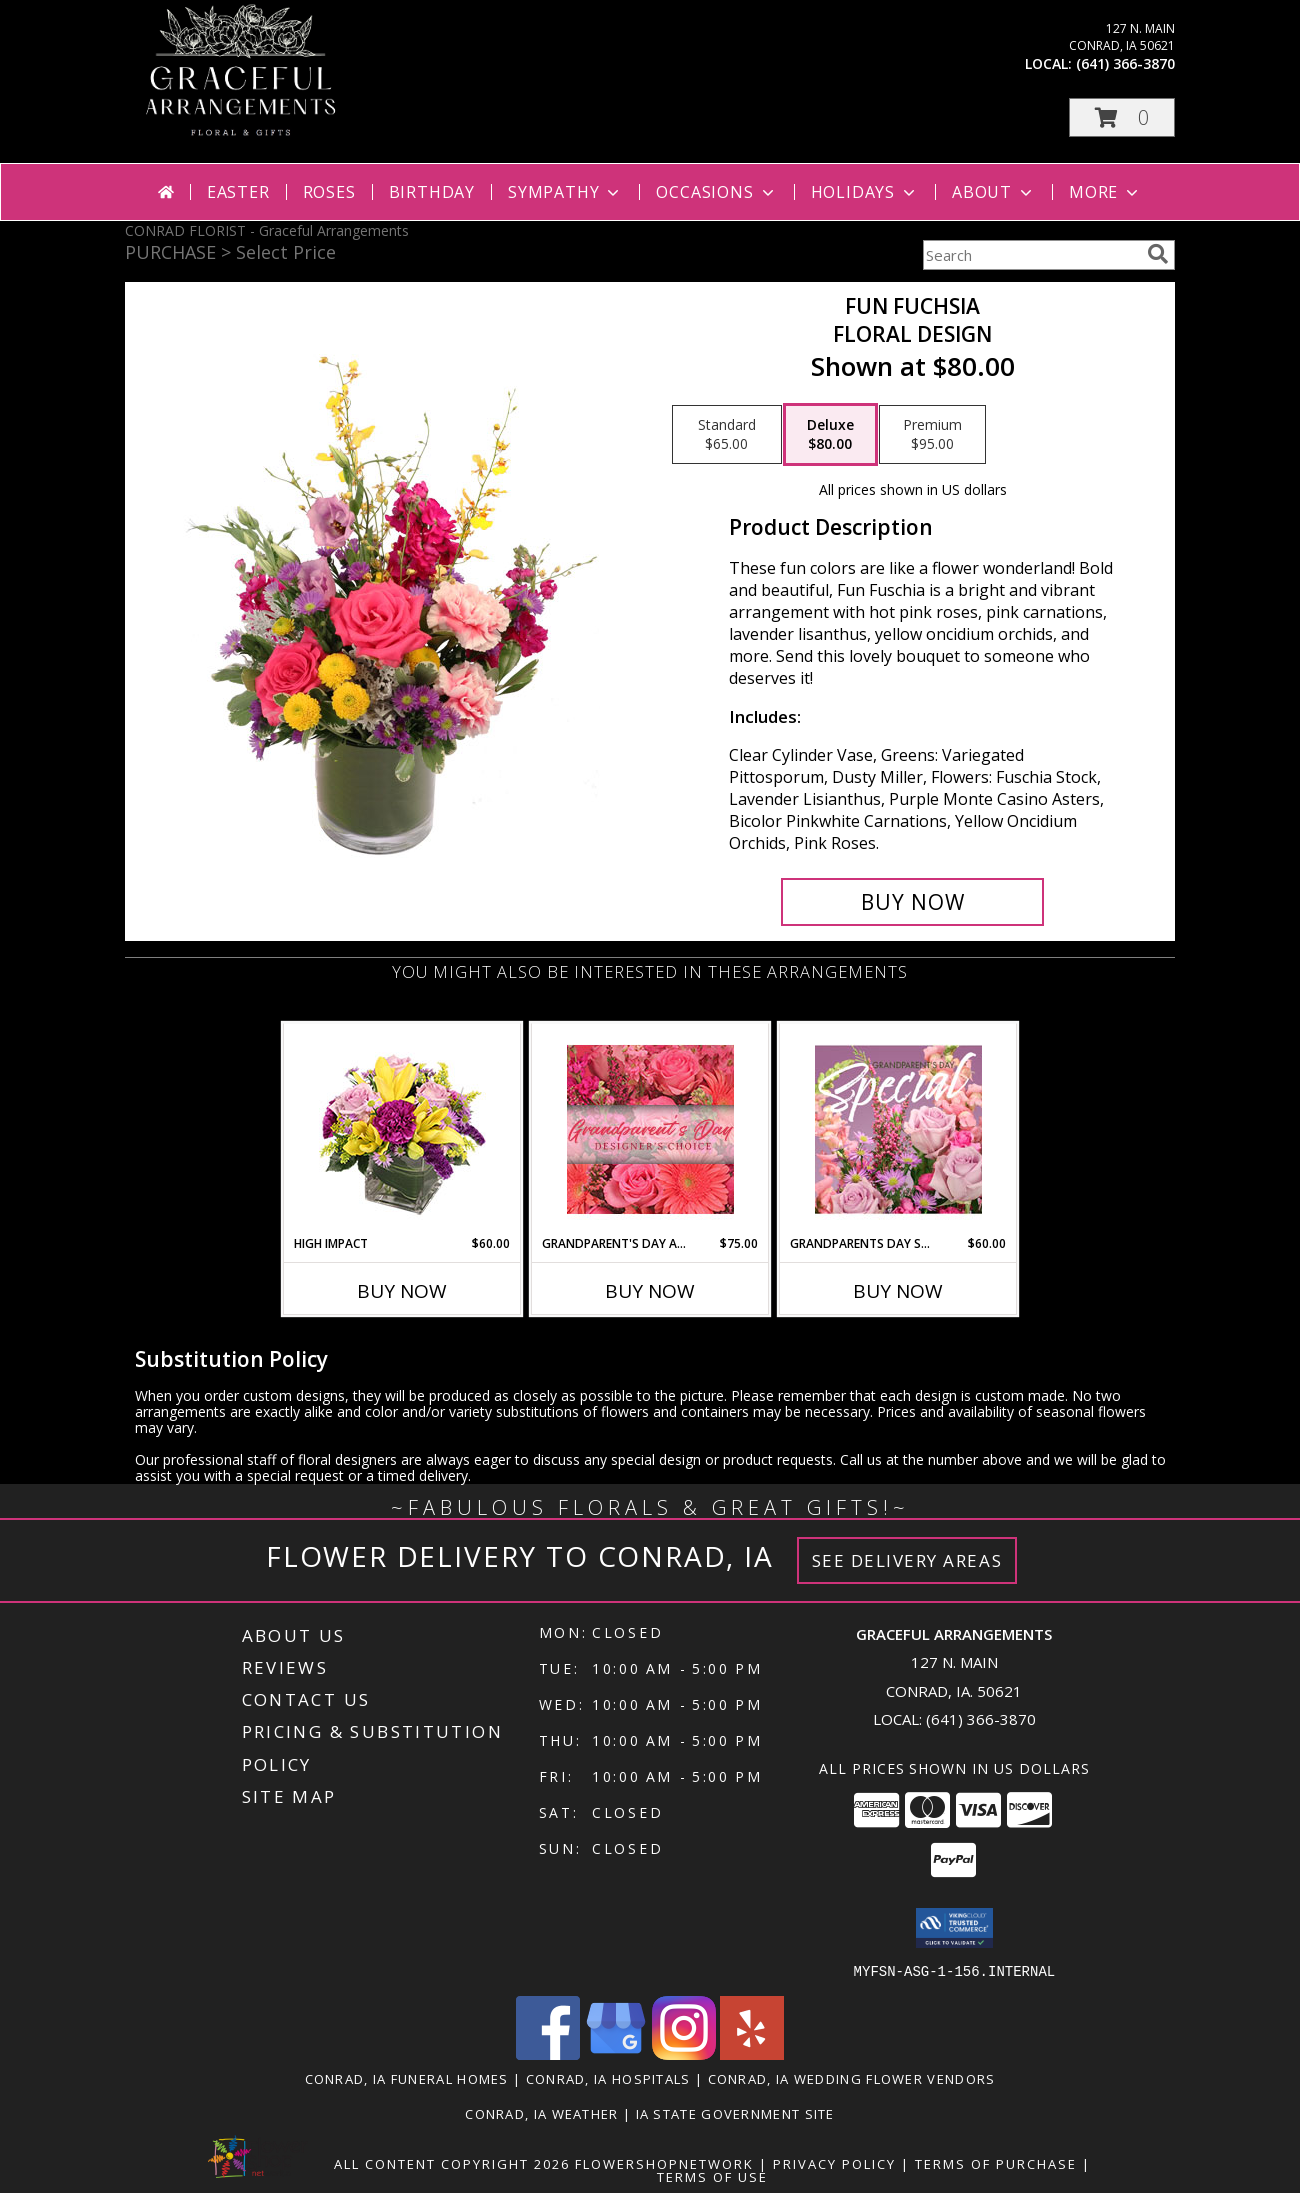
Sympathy (565, 192)
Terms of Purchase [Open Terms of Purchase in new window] (996, 2163)
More (1105, 192)
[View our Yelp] (752, 2053)
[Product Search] (1031, 255)
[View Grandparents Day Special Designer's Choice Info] (898, 1129)
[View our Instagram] (684, 2053)
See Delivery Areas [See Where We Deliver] (907, 1560)
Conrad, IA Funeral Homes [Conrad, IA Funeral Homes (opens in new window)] (407, 2078)
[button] (1122, 117)
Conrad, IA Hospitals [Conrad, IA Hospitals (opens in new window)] (608, 2078)
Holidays (865, 192)
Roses (329, 192)
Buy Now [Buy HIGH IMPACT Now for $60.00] (402, 1291)
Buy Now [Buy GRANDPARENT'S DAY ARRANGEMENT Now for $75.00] (650, 1291)
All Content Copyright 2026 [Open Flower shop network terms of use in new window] (452, 2163)
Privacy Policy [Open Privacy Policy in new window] (834, 2163)
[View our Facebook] (548, 2053)
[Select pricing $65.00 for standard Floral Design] (727, 435)
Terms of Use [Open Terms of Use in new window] (712, 2176)
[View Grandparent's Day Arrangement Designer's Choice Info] (650, 1129)
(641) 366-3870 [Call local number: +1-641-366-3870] (1125, 63)
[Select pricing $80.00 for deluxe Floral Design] (830, 435)
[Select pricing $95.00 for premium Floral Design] (932, 435)
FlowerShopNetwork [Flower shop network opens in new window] (664, 2163)
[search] (1158, 254)
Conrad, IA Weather (541, 2113)
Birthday (432, 192)
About (994, 192)
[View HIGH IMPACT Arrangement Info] (402, 1129)
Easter (238, 192)
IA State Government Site (735, 2113)
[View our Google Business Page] (616, 2053)
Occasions (716, 192)
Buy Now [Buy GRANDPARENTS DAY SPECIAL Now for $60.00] (898, 1291)
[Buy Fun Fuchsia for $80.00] (912, 902)
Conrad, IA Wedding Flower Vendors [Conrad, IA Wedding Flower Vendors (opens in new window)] (852, 2078)
